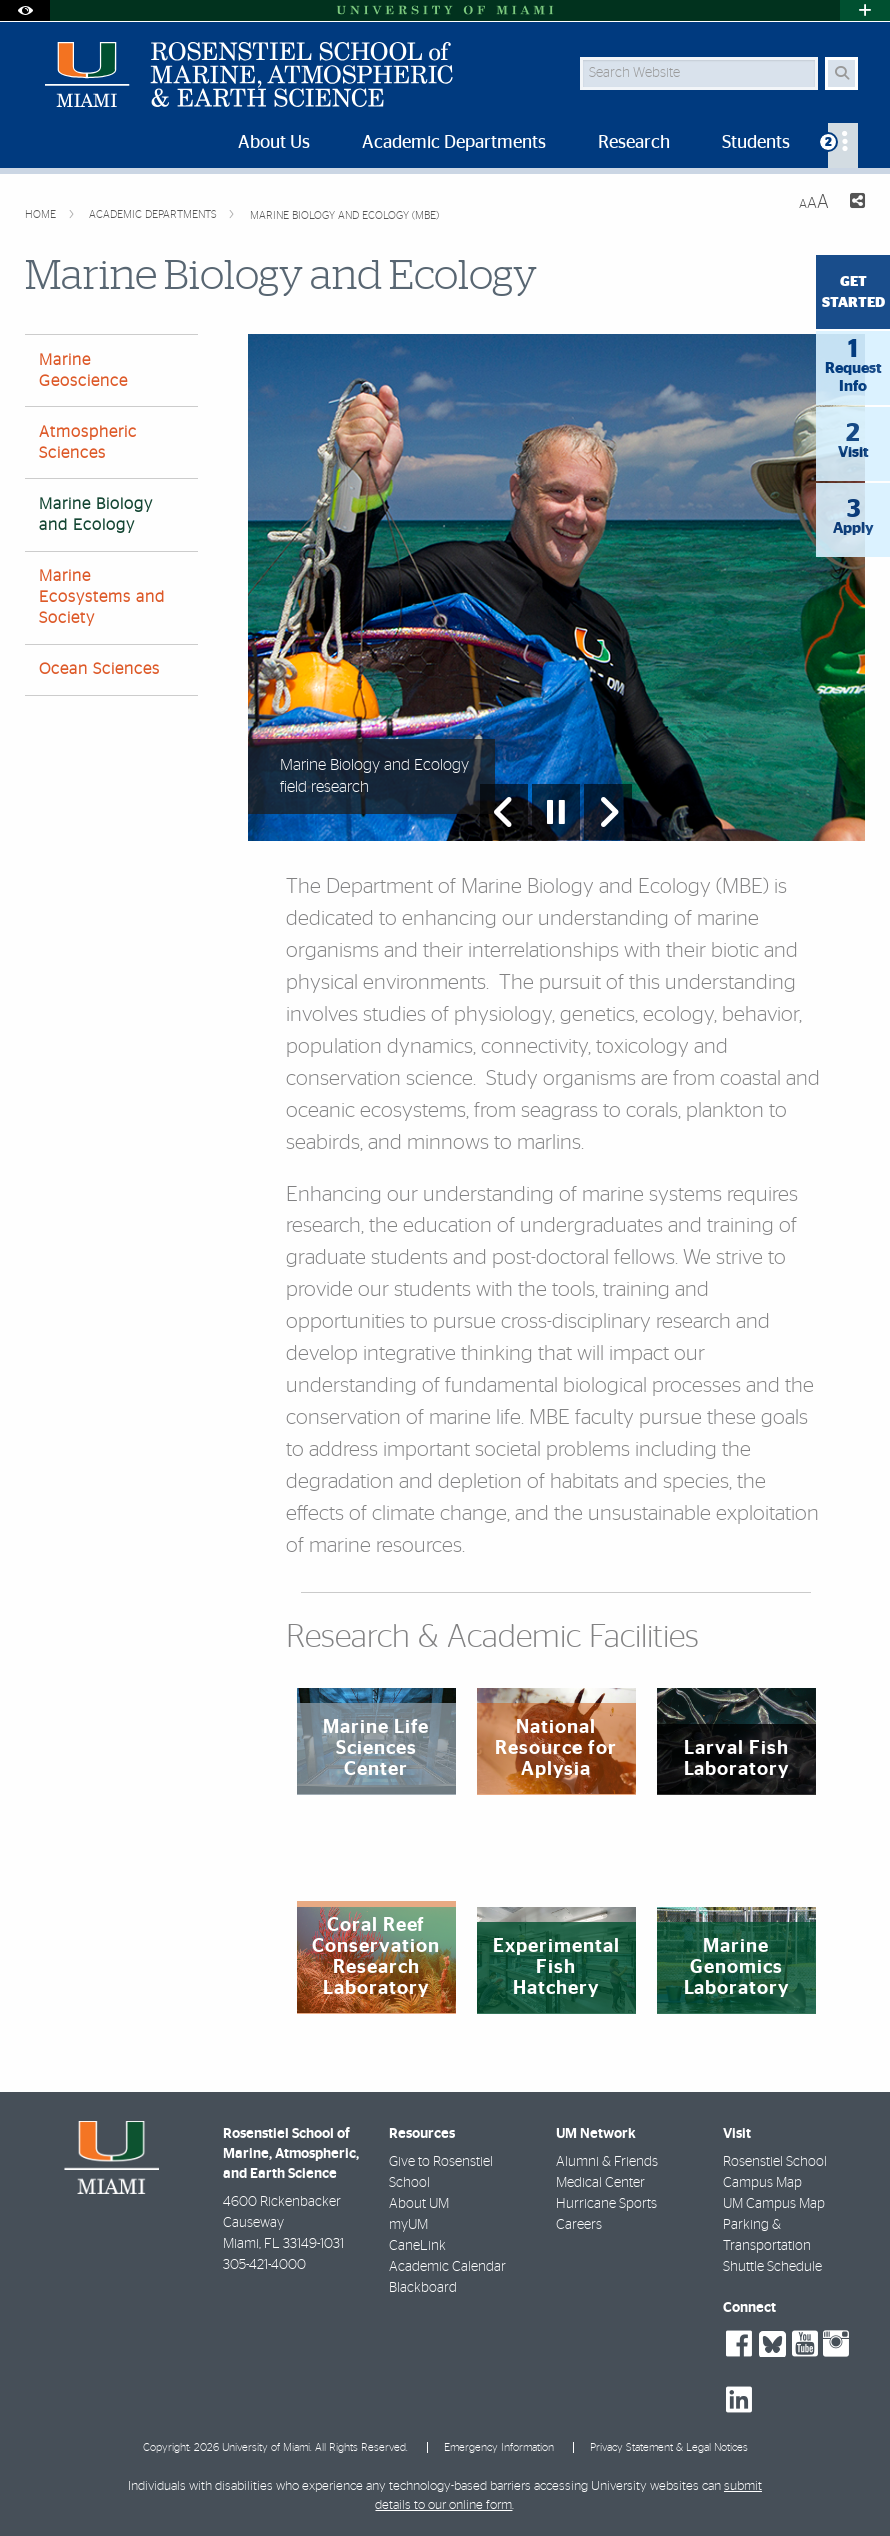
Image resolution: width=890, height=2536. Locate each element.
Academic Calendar (447, 2267)
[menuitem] (843, 145)
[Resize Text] (814, 202)
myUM (408, 2225)
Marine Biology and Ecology (96, 514)
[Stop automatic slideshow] (556, 812)
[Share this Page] (855, 203)
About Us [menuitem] (274, 143)
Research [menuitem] (634, 143)
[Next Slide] (608, 812)
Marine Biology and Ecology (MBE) (344, 215)
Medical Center (600, 2183)
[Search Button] (841, 73)
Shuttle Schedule (772, 2267)
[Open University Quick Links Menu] (865, 10)
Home (42, 214)
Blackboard (423, 2288)
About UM (419, 2204)
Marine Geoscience (83, 370)
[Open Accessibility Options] (25, 10)
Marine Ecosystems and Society (102, 597)
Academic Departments (154, 214)
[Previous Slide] (504, 812)
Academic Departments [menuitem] (454, 143)
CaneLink (417, 2246)
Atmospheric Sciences (88, 442)
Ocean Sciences (99, 669)
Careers (579, 2225)
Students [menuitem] (756, 143)
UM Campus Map (774, 2204)
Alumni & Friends (607, 2162)
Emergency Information (499, 2447)
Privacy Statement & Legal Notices (669, 2447)
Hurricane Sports (606, 2204)
